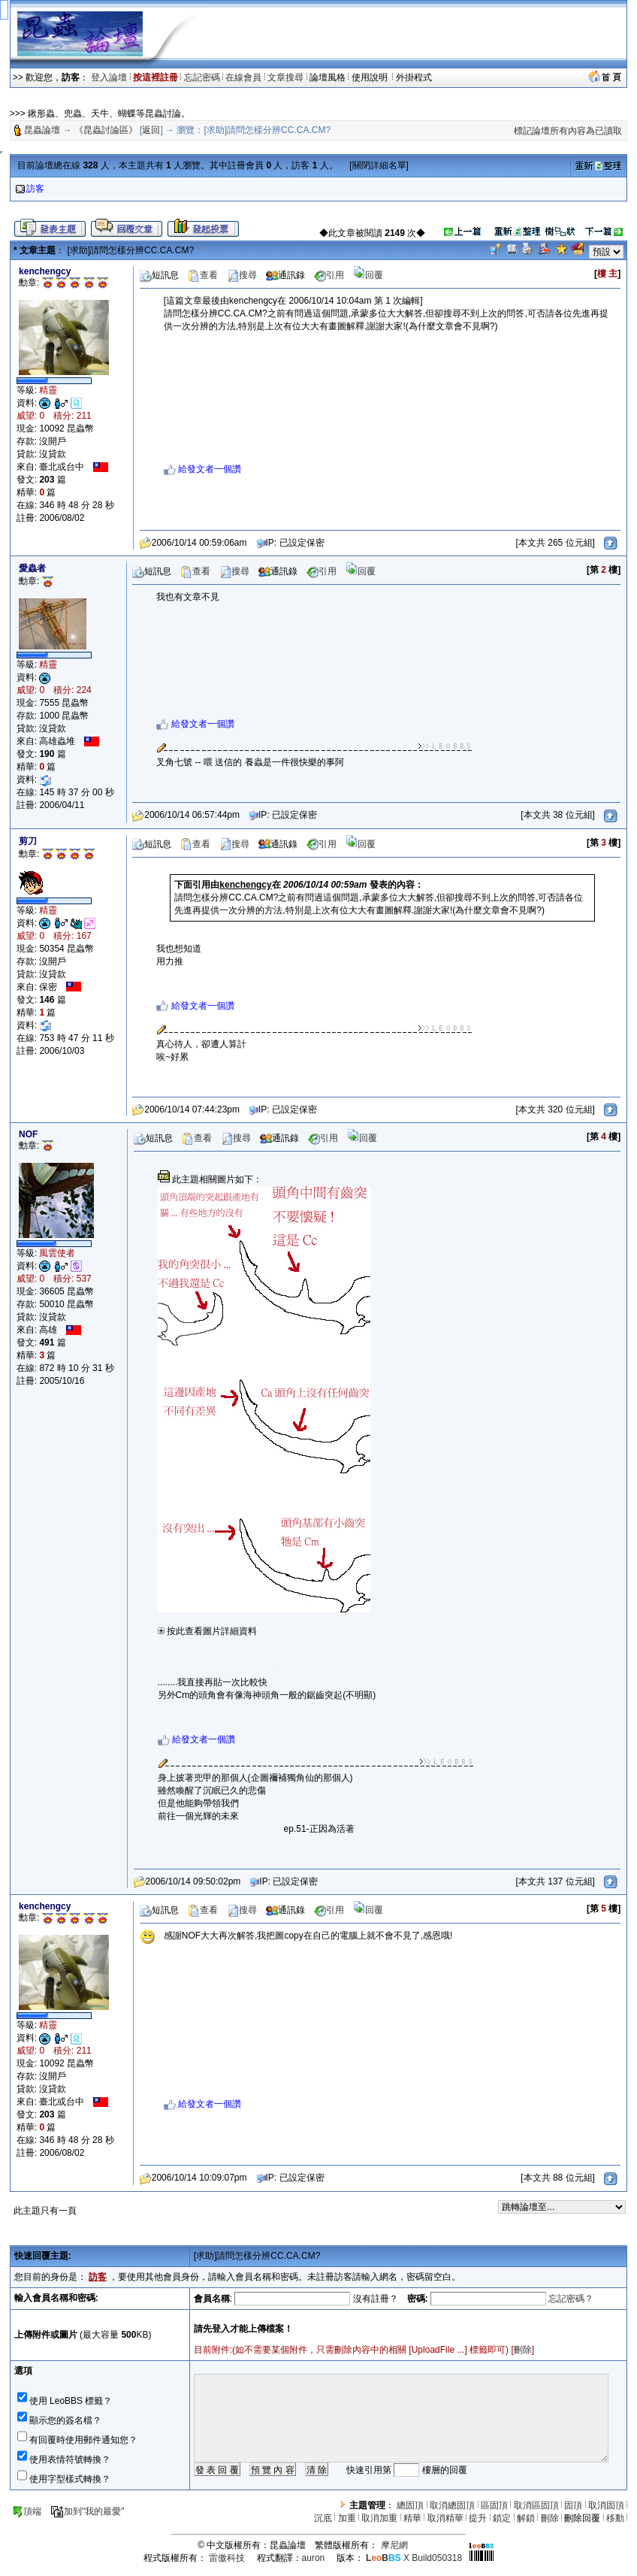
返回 (151, 130)
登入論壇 (109, 77)
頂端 (26, 2511)
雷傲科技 (227, 2558)
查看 (203, 275)
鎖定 (502, 2518)
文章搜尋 (285, 77)
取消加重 (379, 2518)
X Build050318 (414, 2558)
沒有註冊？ (375, 2298)
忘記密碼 (202, 77)
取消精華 (445, 2518)
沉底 (323, 2518)
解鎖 (526, 2518)
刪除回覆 (582, 2518)
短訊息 (159, 275)
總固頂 (410, 2505)
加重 (347, 2518)
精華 (412, 2518)
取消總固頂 (452, 2505)
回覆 (368, 275)
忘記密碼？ (570, 2298)
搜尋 (242, 275)
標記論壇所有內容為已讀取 (568, 131)
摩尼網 (394, 2545)
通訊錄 (285, 275)
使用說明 (371, 77)
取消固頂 (606, 2505)
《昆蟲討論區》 (105, 130)
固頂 (573, 2505)
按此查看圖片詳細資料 (207, 1631)
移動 (615, 2518)
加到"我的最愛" (87, 2511)
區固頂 (494, 2505)
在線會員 (243, 77)
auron (313, 2558)
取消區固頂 (536, 2505)
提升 (478, 2518)
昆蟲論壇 (42, 130)
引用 (329, 275)
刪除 (523, 2349)
